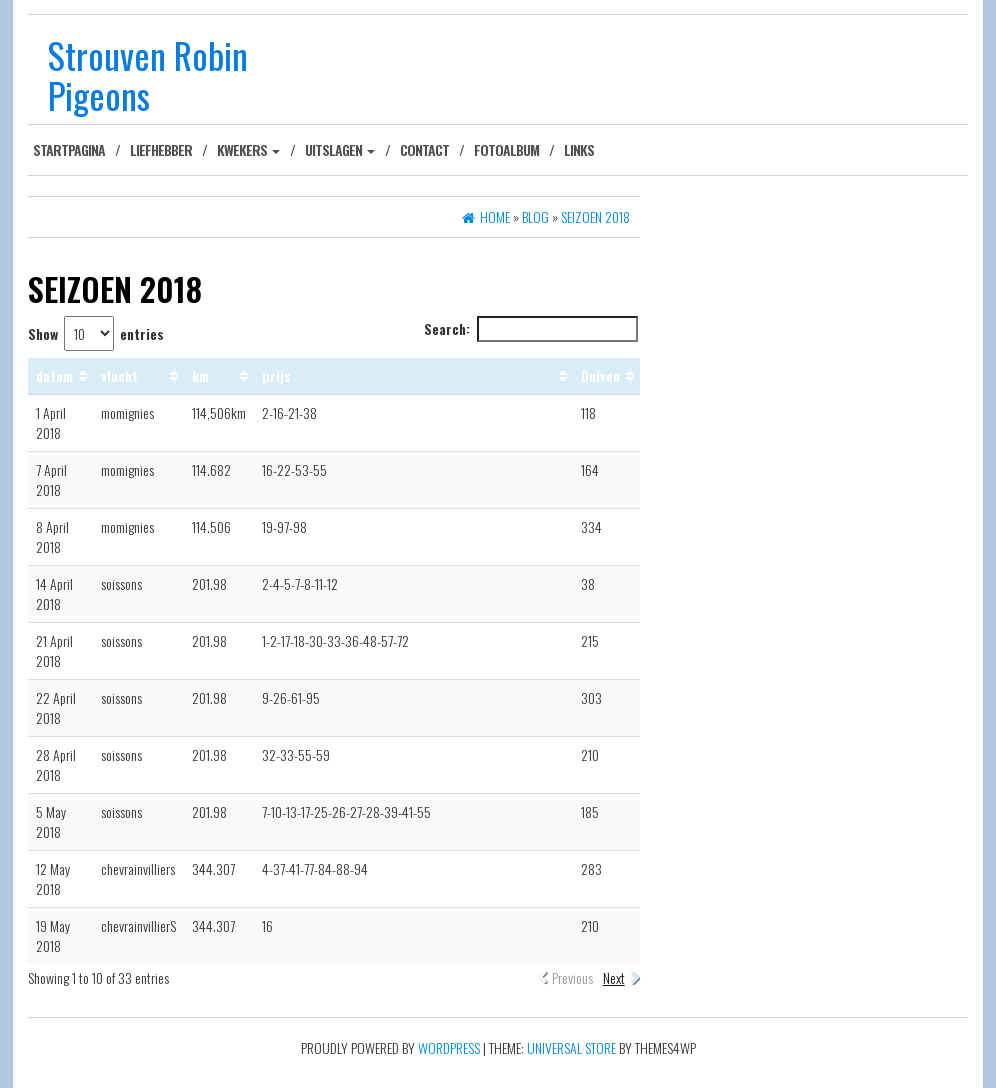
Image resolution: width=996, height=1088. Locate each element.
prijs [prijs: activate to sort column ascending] (276, 375)
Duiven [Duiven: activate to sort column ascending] (600, 375)
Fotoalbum (506, 149)
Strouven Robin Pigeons (148, 74)
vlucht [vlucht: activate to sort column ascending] (119, 375)
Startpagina (69, 149)
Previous (572, 978)
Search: (531, 329)
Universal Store (571, 1047)
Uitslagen (340, 149)
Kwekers (248, 149)
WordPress (449, 1047)
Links (579, 149)
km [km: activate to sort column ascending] (200, 375)
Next (614, 978)
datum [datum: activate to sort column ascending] (54, 375)
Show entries (96, 333)
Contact (424, 149)
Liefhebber (161, 149)
